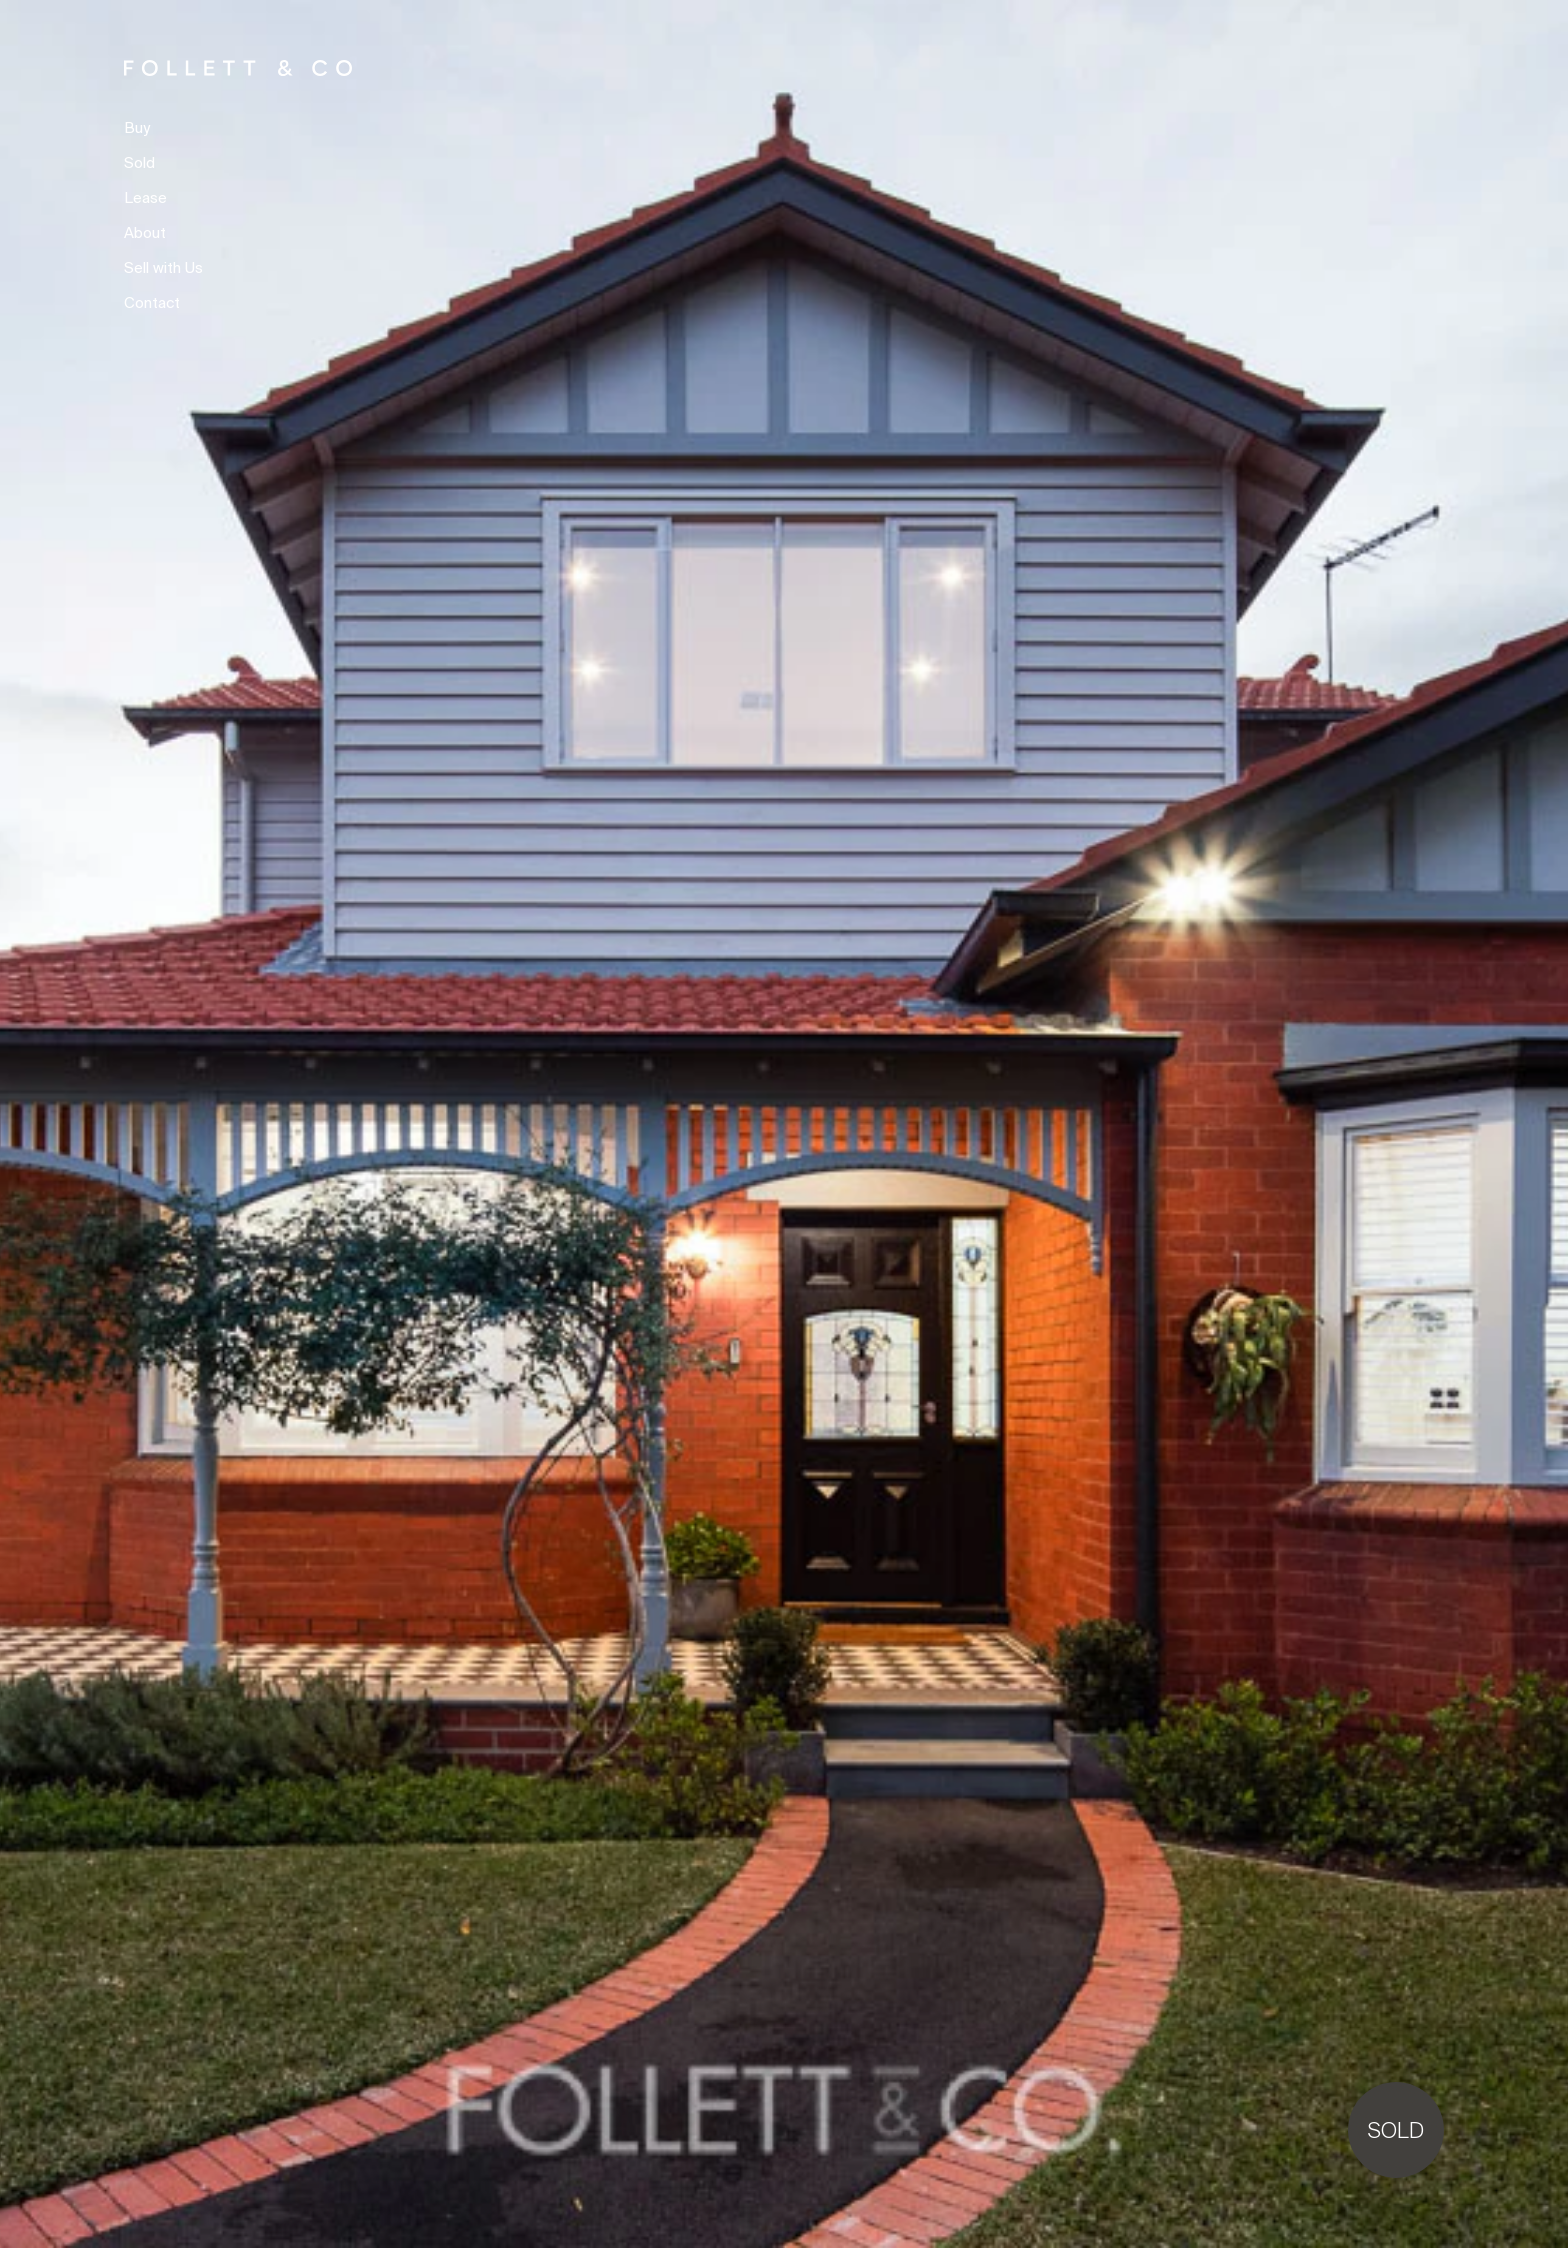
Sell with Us (163, 268)
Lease (145, 198)
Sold (139, 163)
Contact (152, 303)
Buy (137, 128)
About (145, 233)
